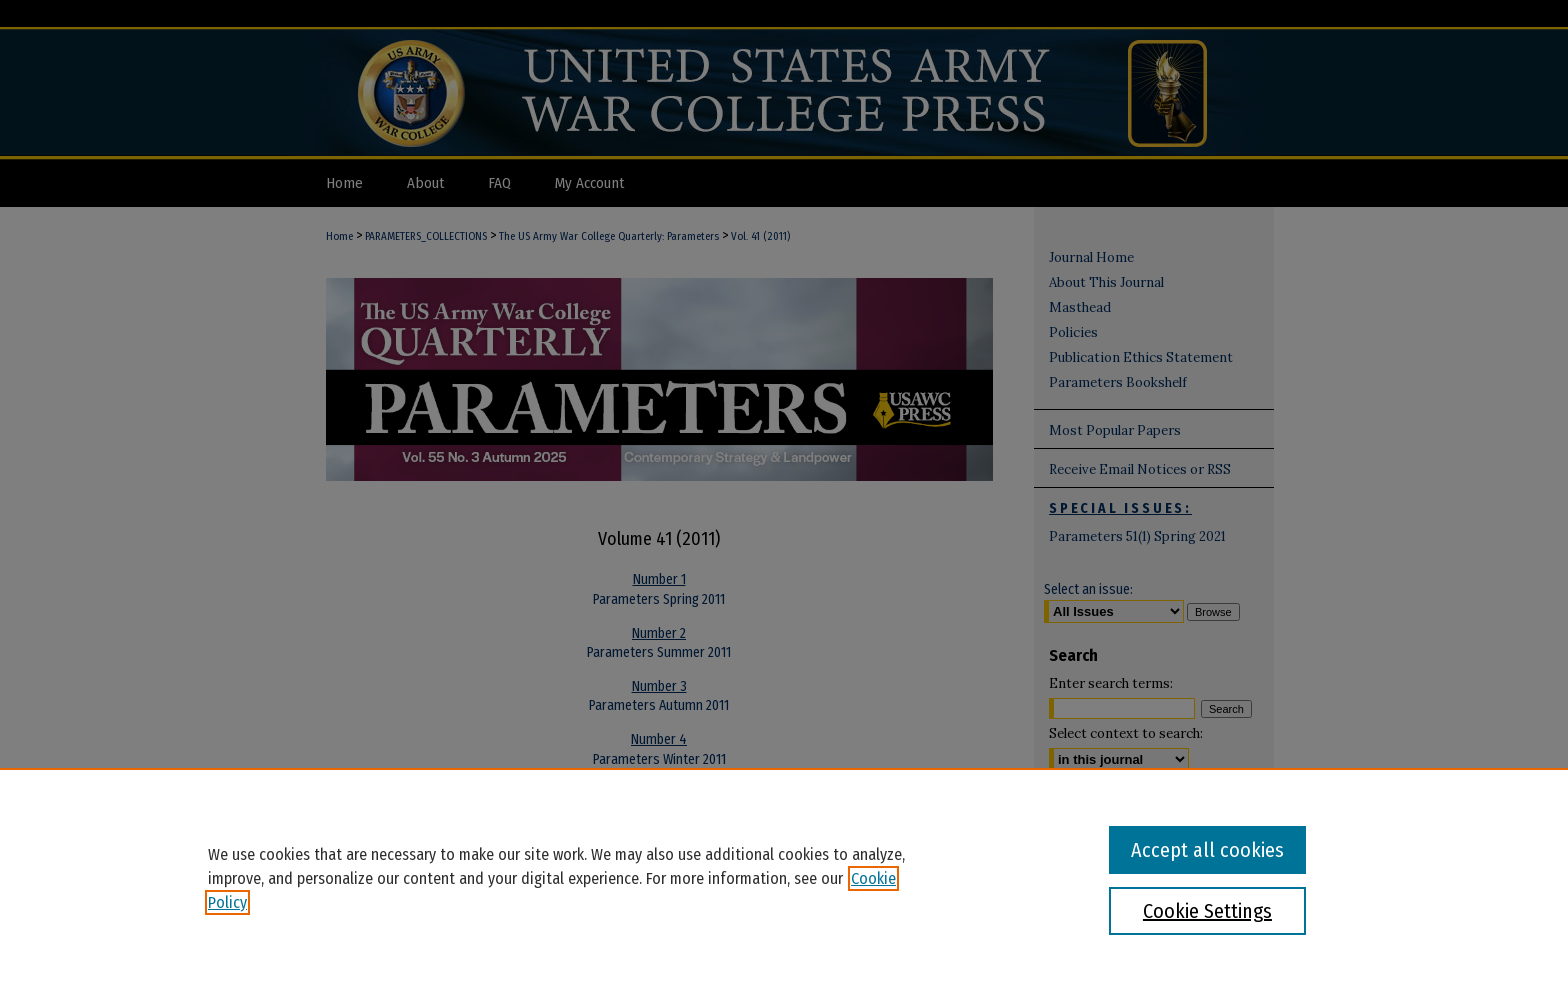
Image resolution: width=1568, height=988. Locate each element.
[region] (784, 878)
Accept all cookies (1207, 850)
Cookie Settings (1207, 911)
